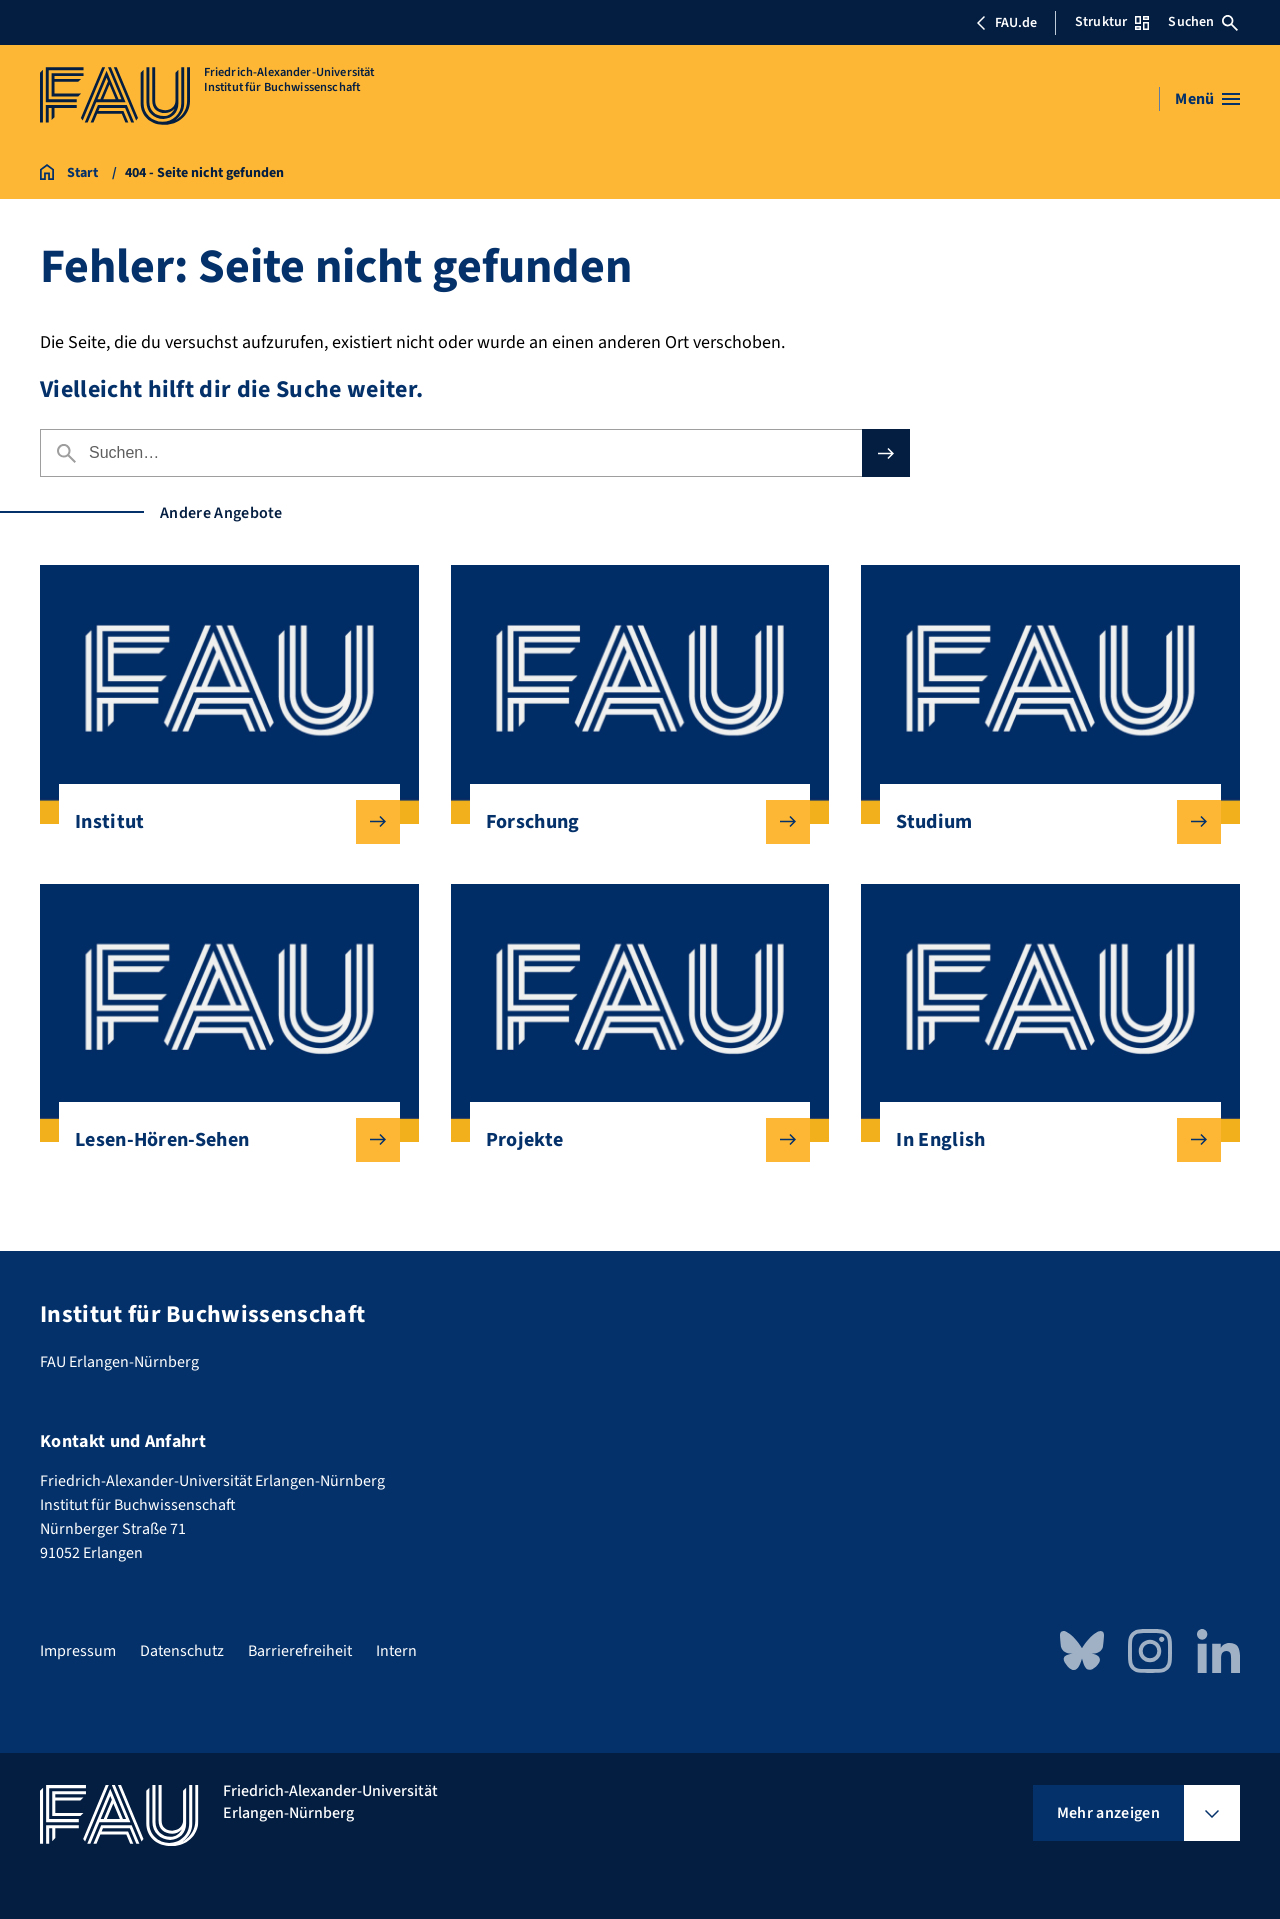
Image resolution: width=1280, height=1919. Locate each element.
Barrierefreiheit (300, 1651)
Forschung (632, 822)
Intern (396, 1651)
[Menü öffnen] (1207, 99)
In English (1042, 1140)
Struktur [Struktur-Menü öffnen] (1112, 22)
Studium (1042, 822)
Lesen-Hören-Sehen (221, 1140)
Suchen (1203, 22)
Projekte (632, 1140)
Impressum (78, 1651)
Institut (221, 822)
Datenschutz (182, 1651)
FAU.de (1006, 23)
